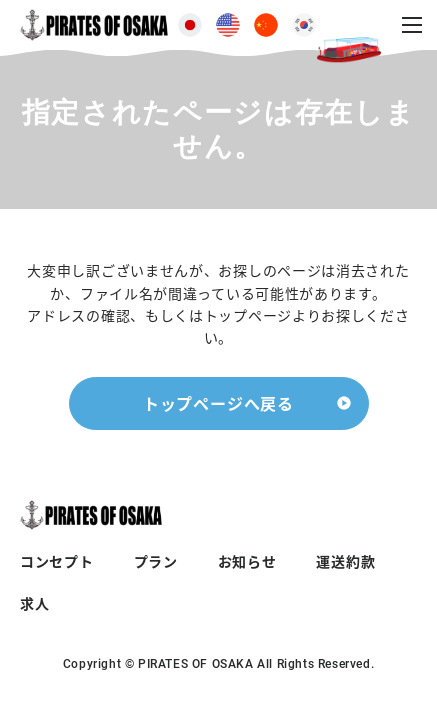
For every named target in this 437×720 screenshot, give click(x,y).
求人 (34, 603)
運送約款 (345, 561)
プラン (156, 561)
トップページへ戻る (218, 403)
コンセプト (57, 561)
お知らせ (247, 561)
